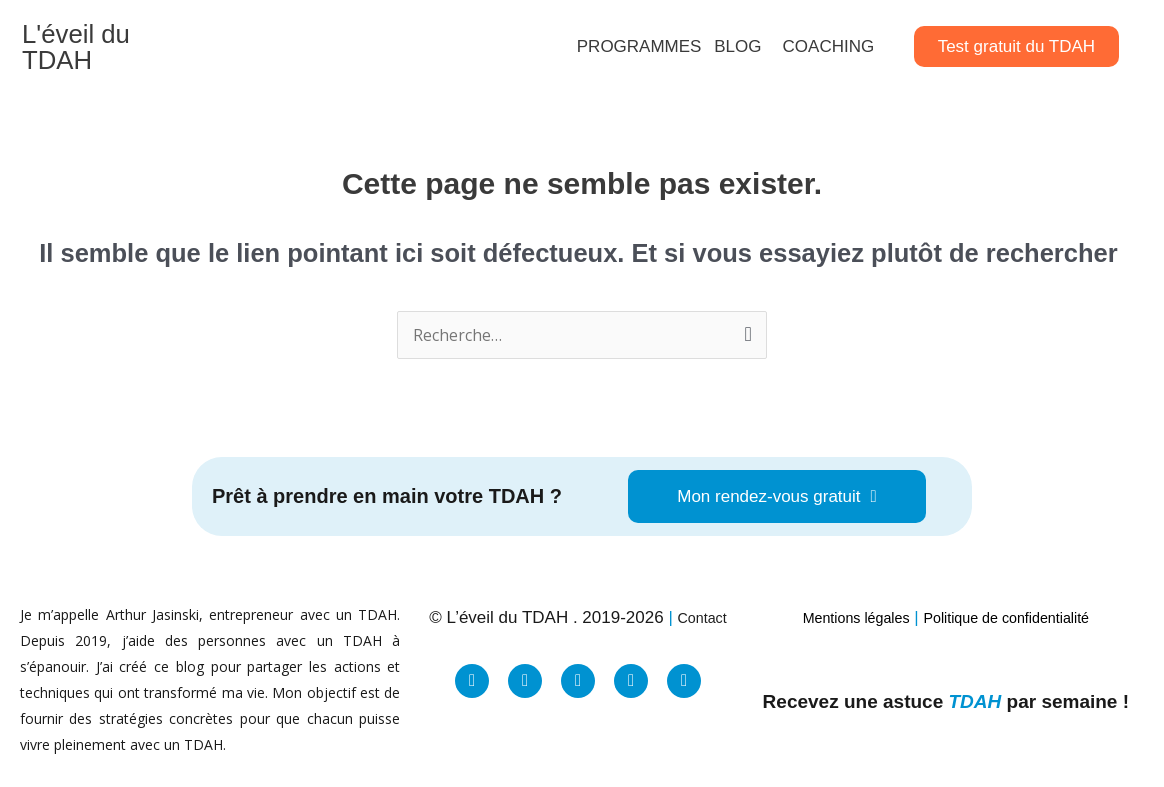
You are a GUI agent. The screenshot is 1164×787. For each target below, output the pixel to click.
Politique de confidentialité (1017, 601)
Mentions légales (840, 601)
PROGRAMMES (639, 37)
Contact (702, 601)
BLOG (737, 37)
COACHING (829, 37)
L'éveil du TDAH (104, 39)
